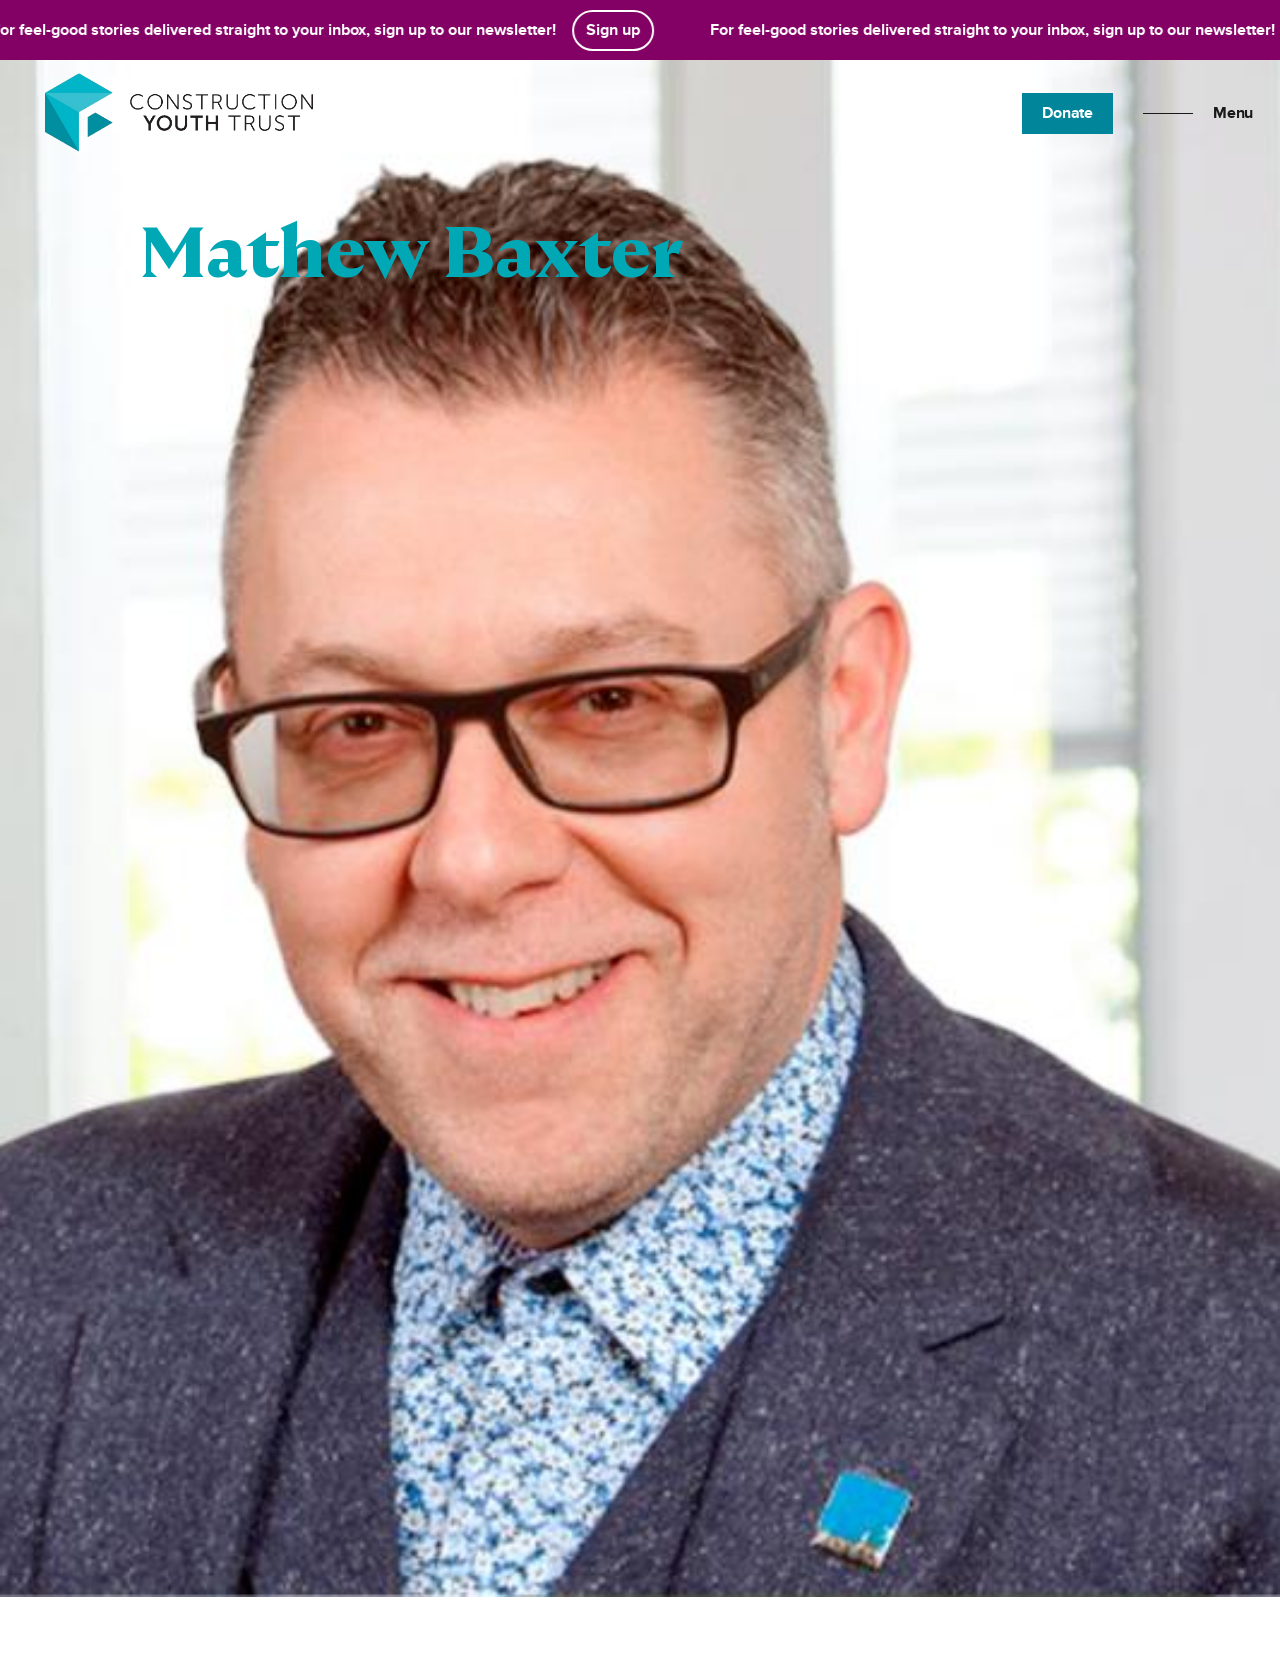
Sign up (617, 30)
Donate (1067, 113)
